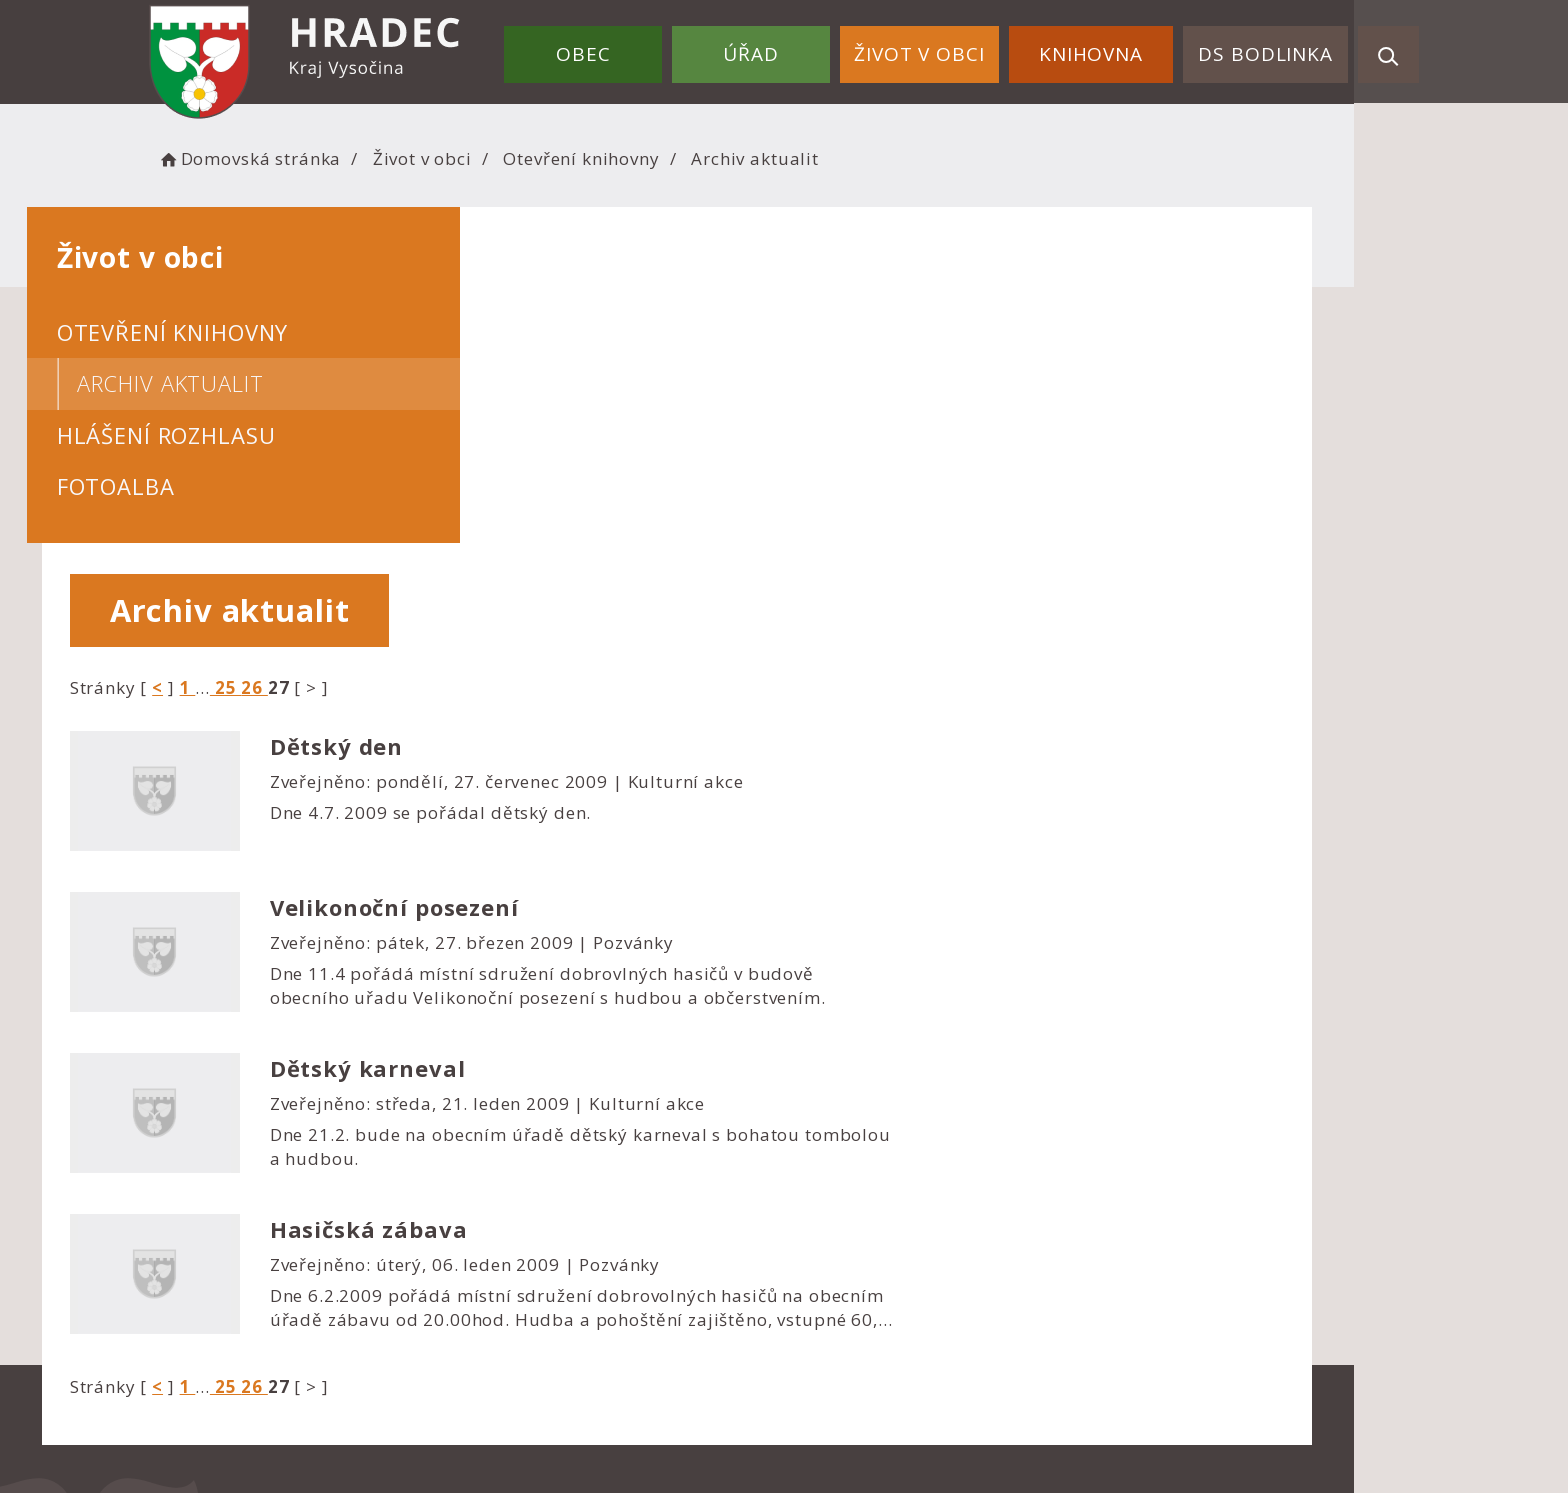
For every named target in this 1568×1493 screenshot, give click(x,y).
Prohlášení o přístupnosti (909, 1199)
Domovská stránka (372, 155)
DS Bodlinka (1271, 48)
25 (768, 351)
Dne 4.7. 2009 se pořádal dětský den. (973, 477)
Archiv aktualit (277, 383)
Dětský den (879, 411)
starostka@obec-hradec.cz (588, 1283)
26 (797, 351)
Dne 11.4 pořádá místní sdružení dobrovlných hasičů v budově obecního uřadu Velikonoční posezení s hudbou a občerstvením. (1090, 650)
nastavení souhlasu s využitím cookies (1134, 1435)
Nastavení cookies (877, 1226)
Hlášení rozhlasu (273, 435)
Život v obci (946, 48)
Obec (632, 48)
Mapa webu (850, 1254)
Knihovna (1107, 48)
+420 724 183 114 (552, 1256)
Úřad (788, 48)
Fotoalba (223, 486)
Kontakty (837, 1281)
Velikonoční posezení (936, 572)
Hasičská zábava (911, 894)
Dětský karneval (910, 733)
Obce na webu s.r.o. (996, 1409)
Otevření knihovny (704, 155)
